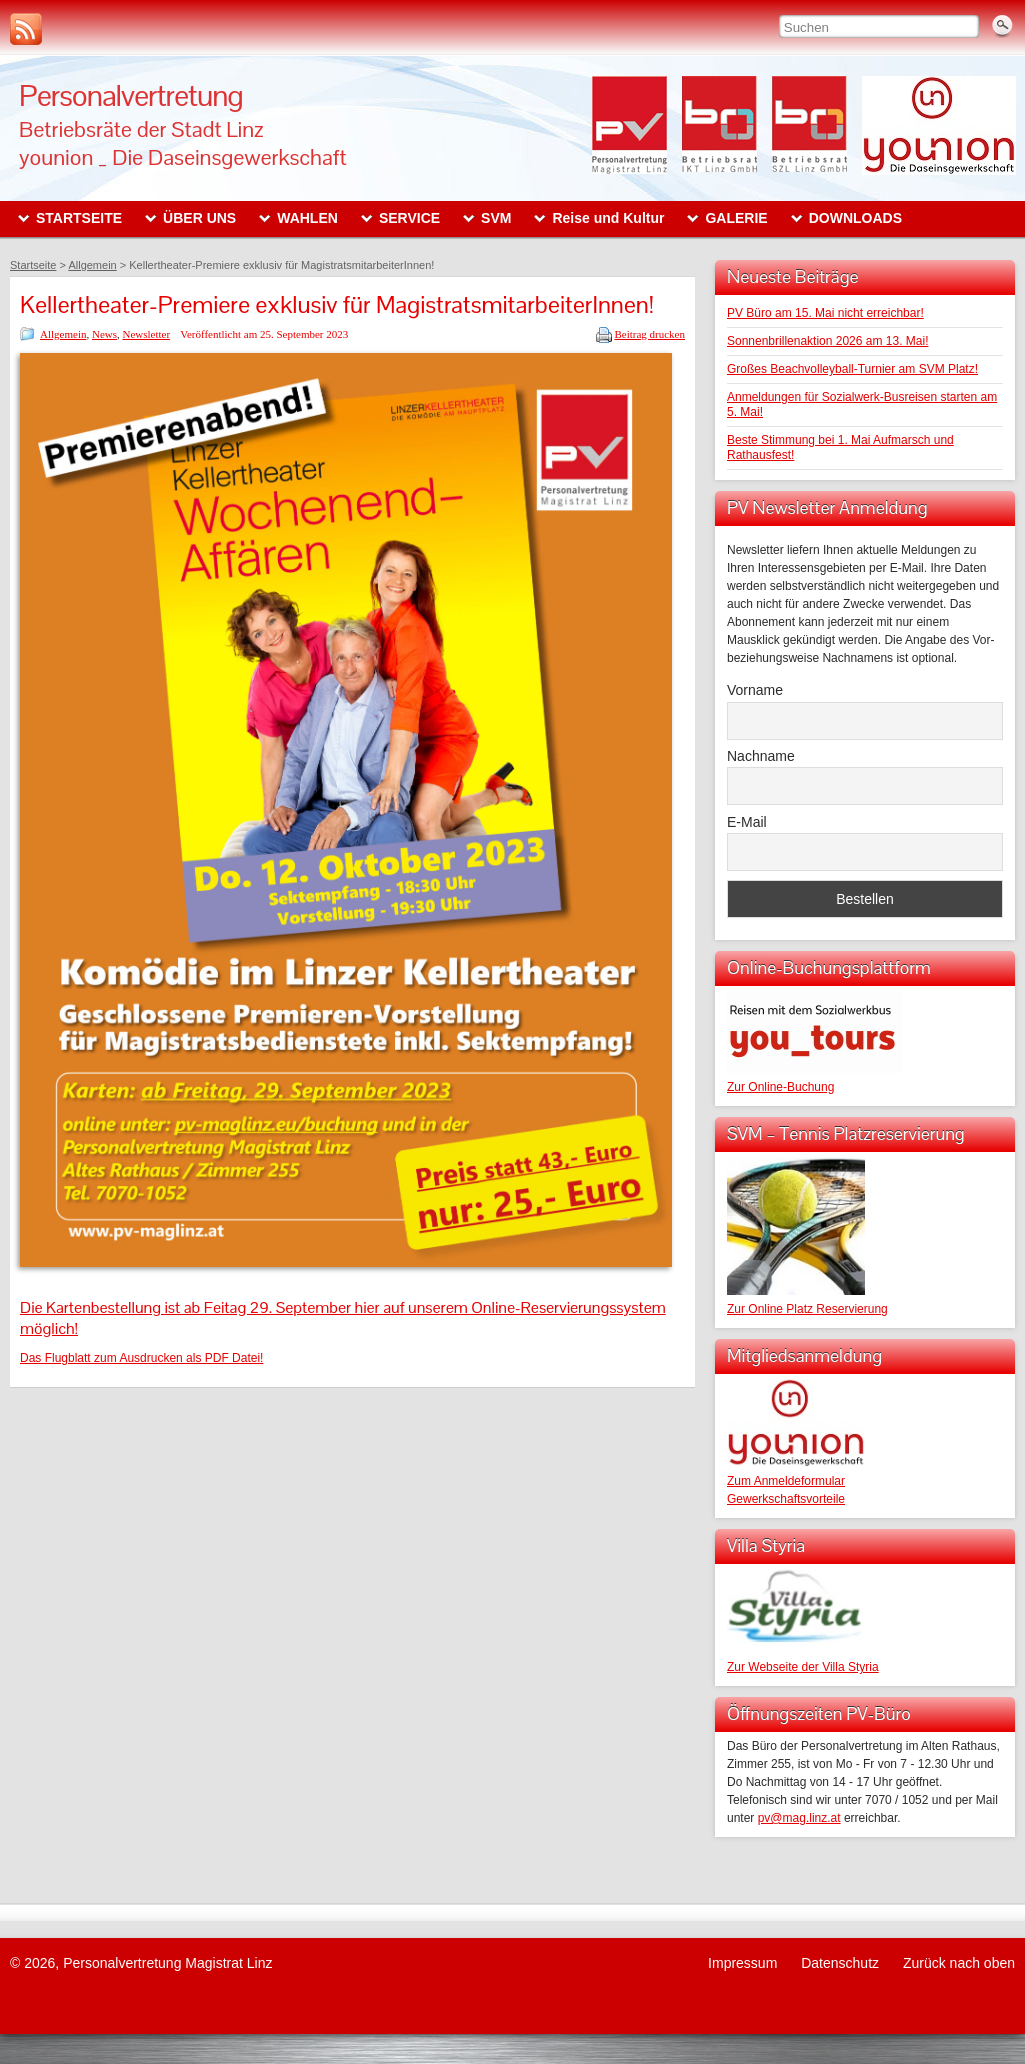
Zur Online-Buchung (780, 1087)
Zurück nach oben (959, 1963)
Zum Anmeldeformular (786, 1481)
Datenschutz (840, 1963)
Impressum (742, 1963)
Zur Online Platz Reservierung (807, 1309)
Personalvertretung (131, 95)
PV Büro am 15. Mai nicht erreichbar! (825, 313)
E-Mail (747, 822)
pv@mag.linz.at (799, 1818)
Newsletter (147, 334)
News (104, 334)
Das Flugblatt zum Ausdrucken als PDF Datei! (141, 1358)
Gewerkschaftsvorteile (786, 1499)
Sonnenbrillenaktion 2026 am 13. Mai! (827, 341)
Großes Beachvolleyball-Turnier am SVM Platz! (852, 369)
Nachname (761, 756)
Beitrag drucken (649, 334)
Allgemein (63, 334)
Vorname (755, 690)
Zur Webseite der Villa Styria (803, 1667)
